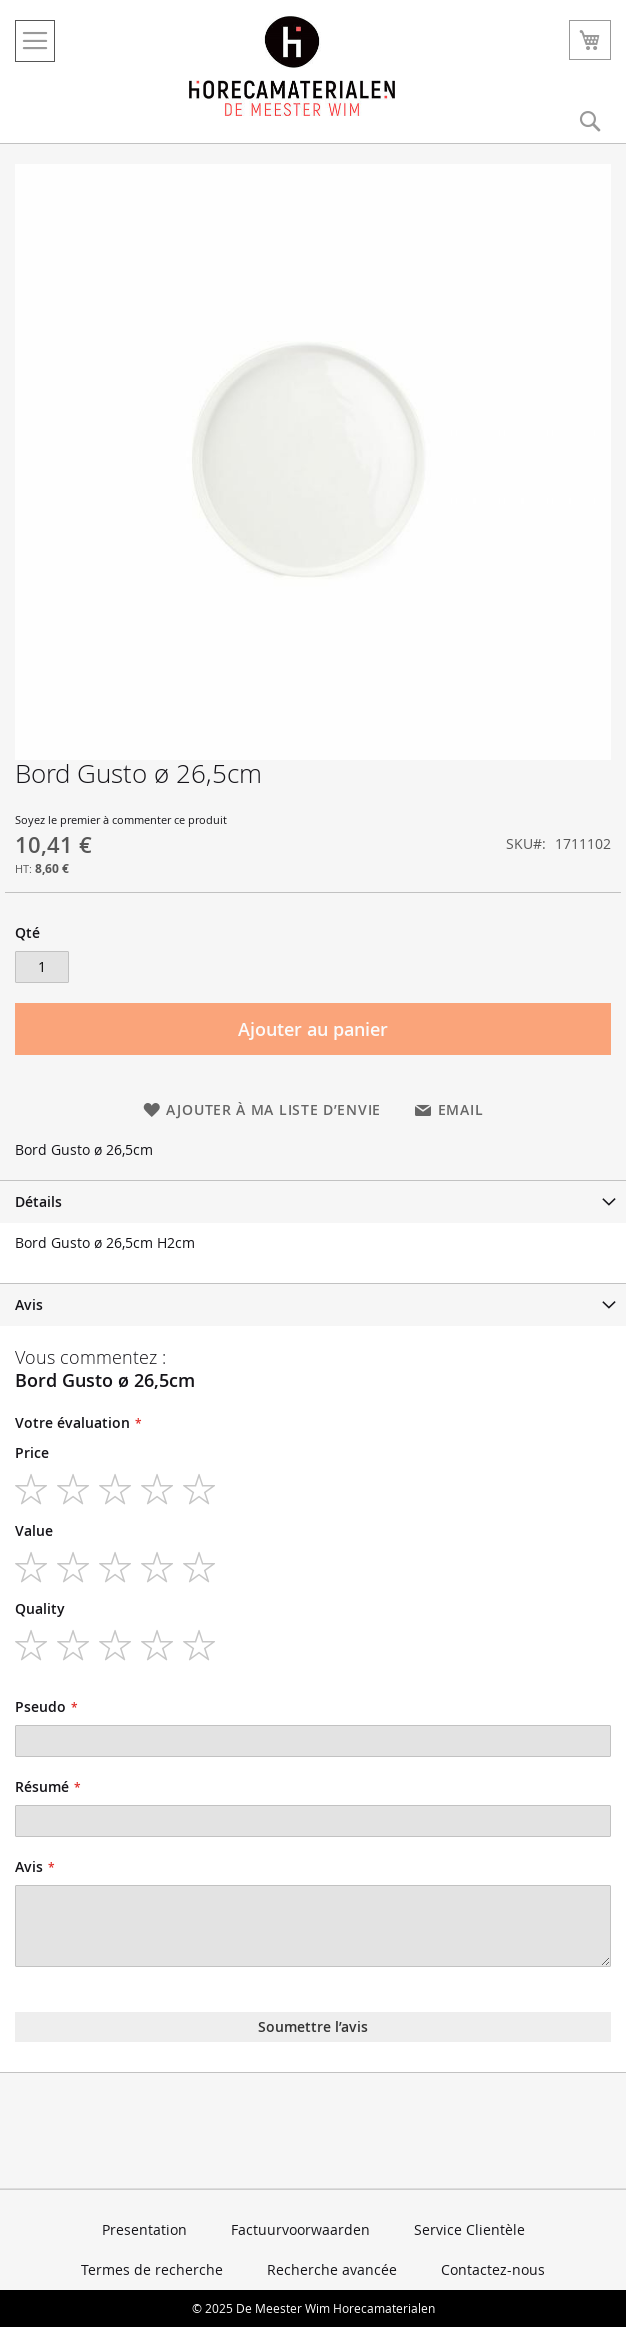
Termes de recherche (152, 2269)
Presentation (144, 2229)
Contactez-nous (493, 2269)
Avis (29, 1304)
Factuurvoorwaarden (300, 2229)
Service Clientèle (469, 2229)
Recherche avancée (332, 2269)
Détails (38, 1201)
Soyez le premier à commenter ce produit (121, 819)
